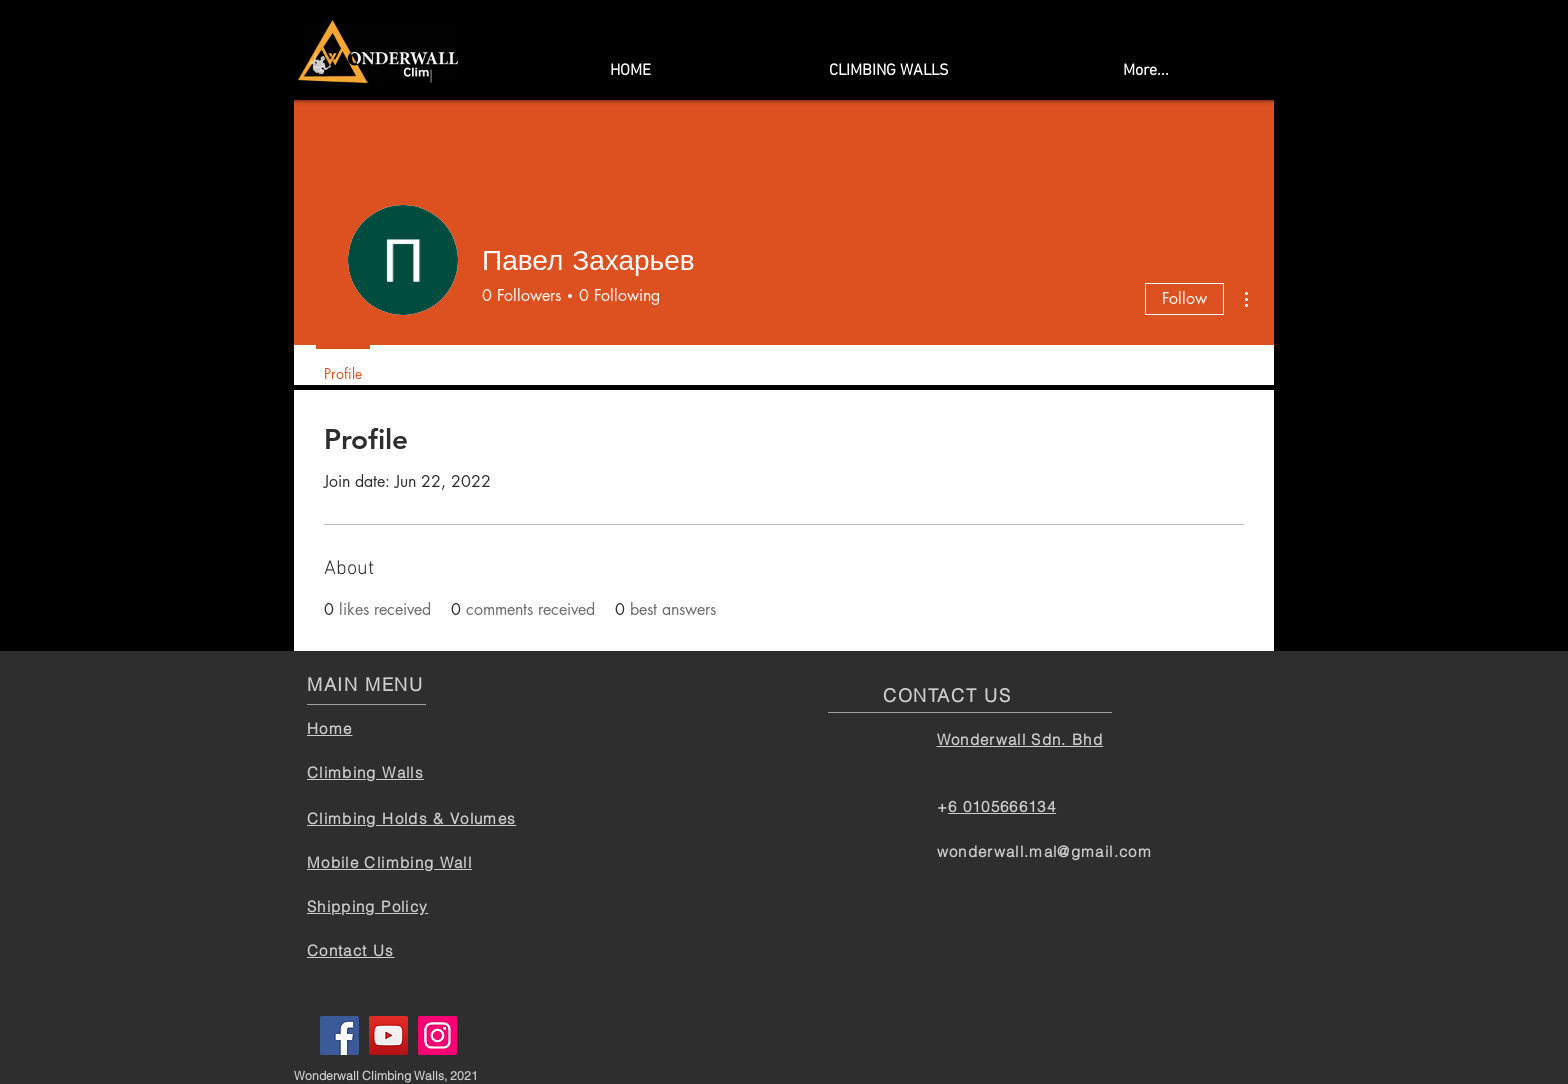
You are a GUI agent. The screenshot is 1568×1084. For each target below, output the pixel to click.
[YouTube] (388, 1035)
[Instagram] (437, 1035)
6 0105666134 (1002, 806)
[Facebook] (339, 1035)
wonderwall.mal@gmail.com (1044, 851)
